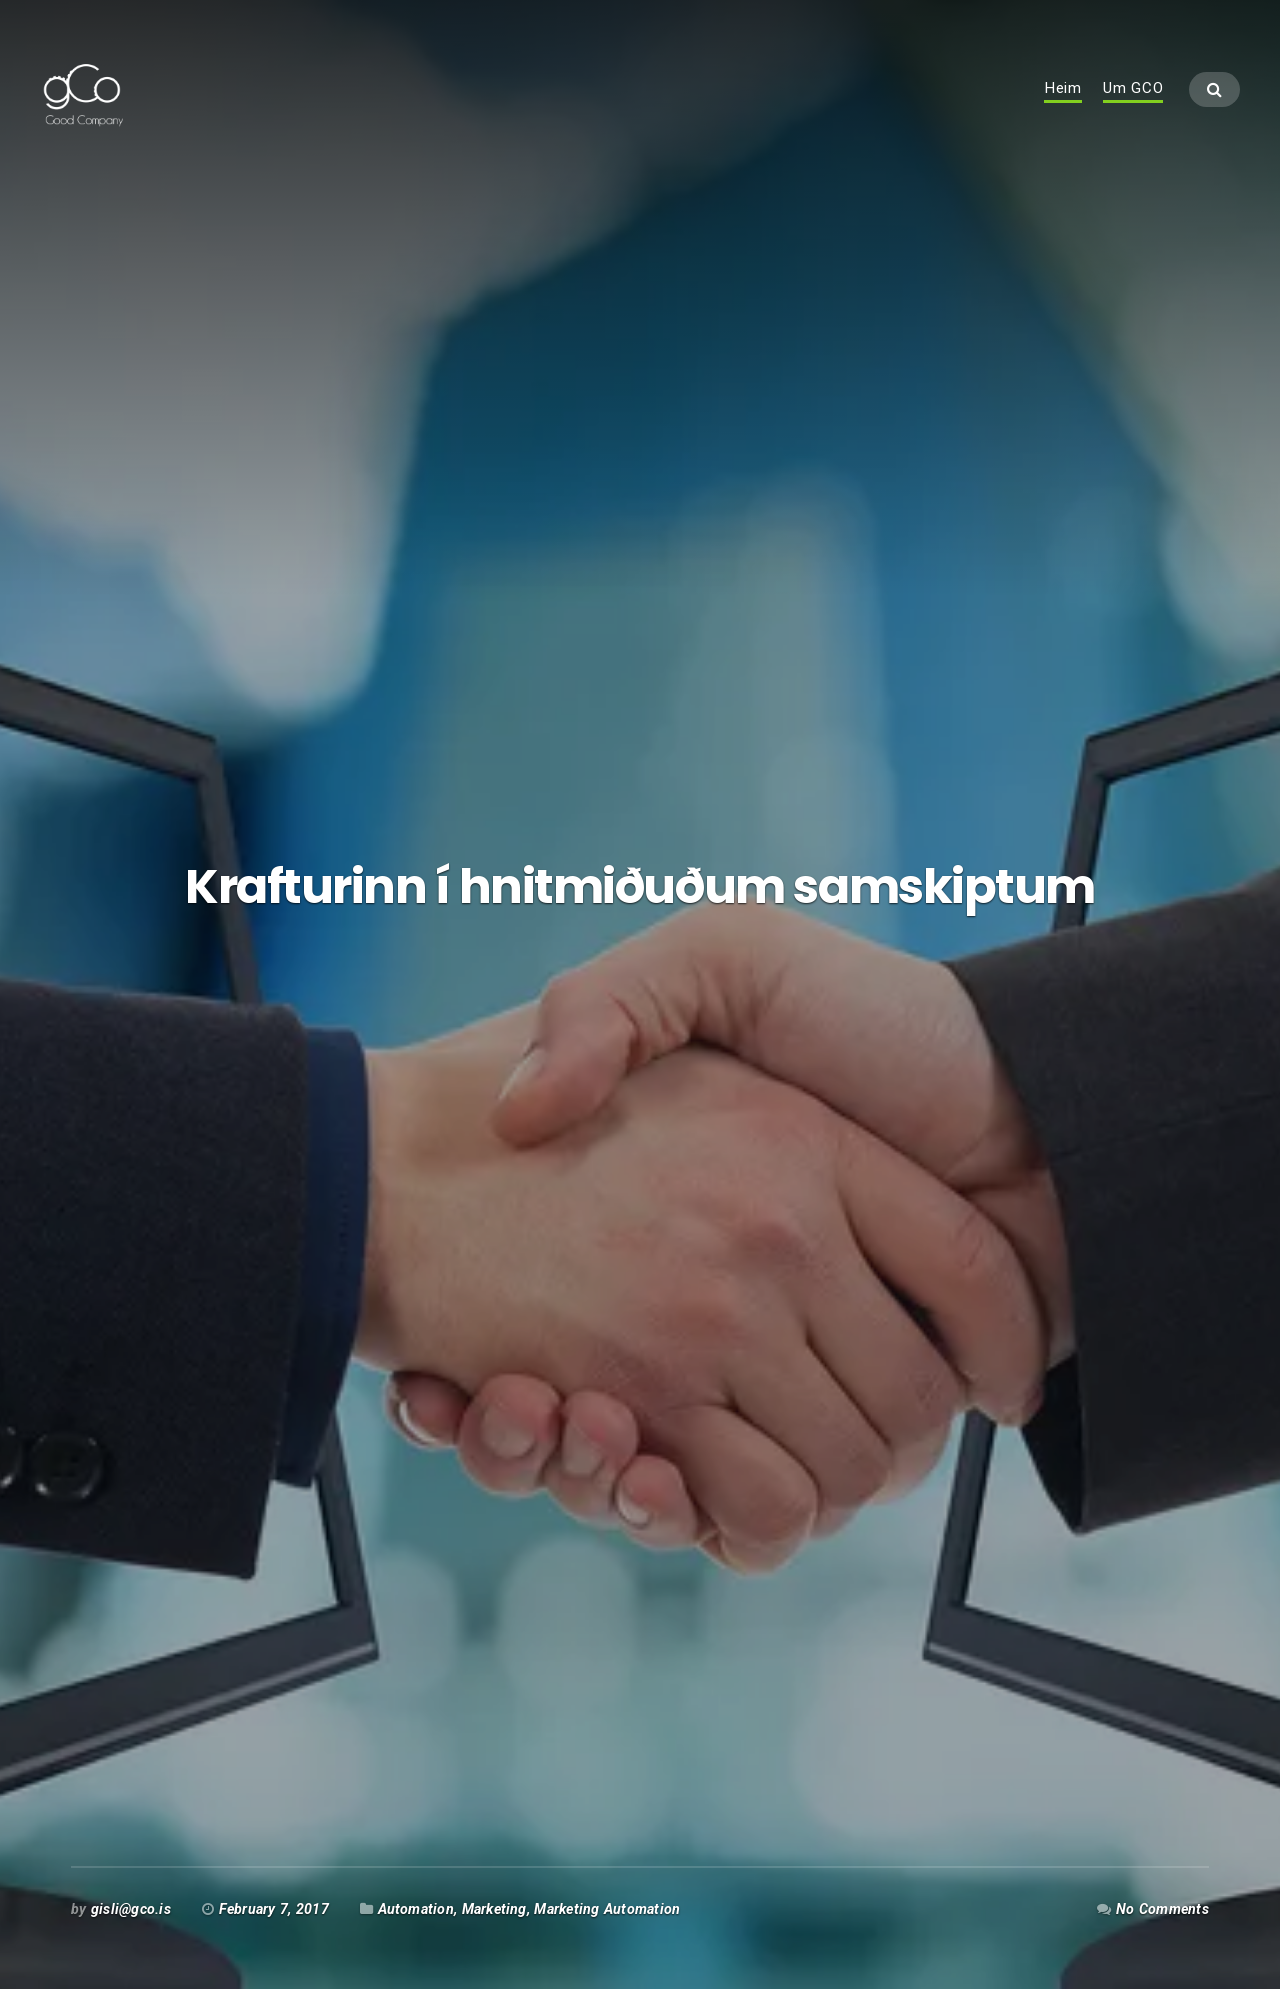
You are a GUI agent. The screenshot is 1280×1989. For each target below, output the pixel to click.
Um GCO (1133, 106)
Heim (1063, 106)
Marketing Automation (607, 1909)
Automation (416, 1909)
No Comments (1162, 1909)
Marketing (494, 1909)
